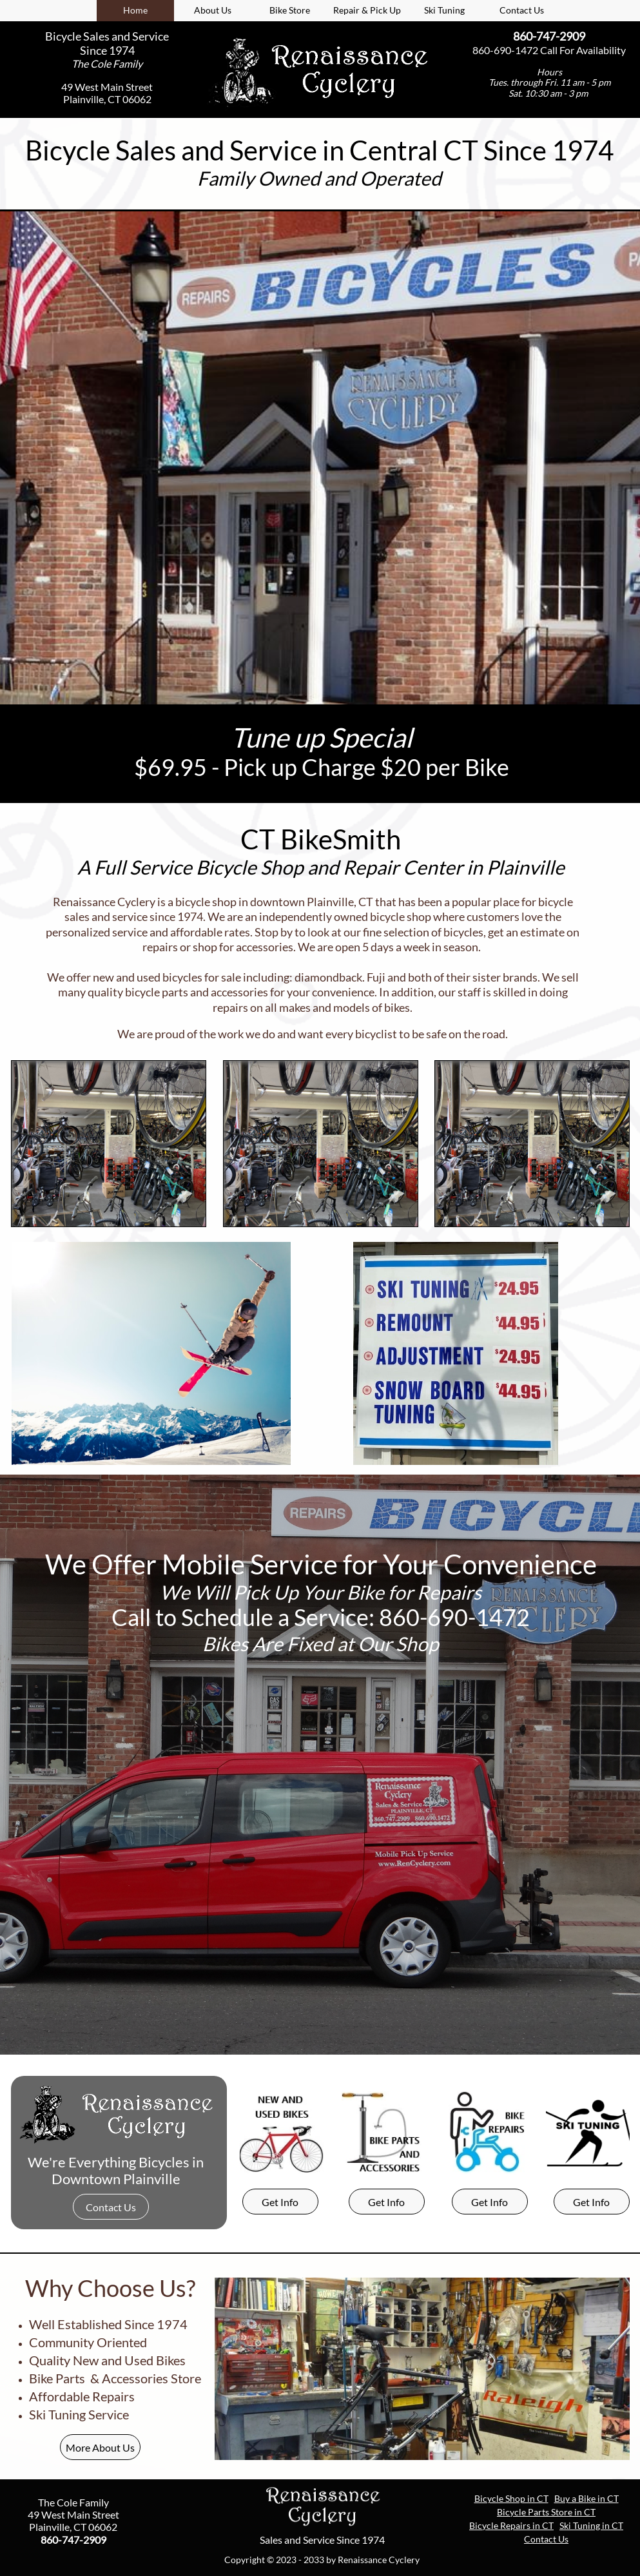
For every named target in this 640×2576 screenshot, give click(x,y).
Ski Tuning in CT (591, 2525)
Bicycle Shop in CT (511, 2498)
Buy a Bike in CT (586, 2498)
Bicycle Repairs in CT (511, 2525)
